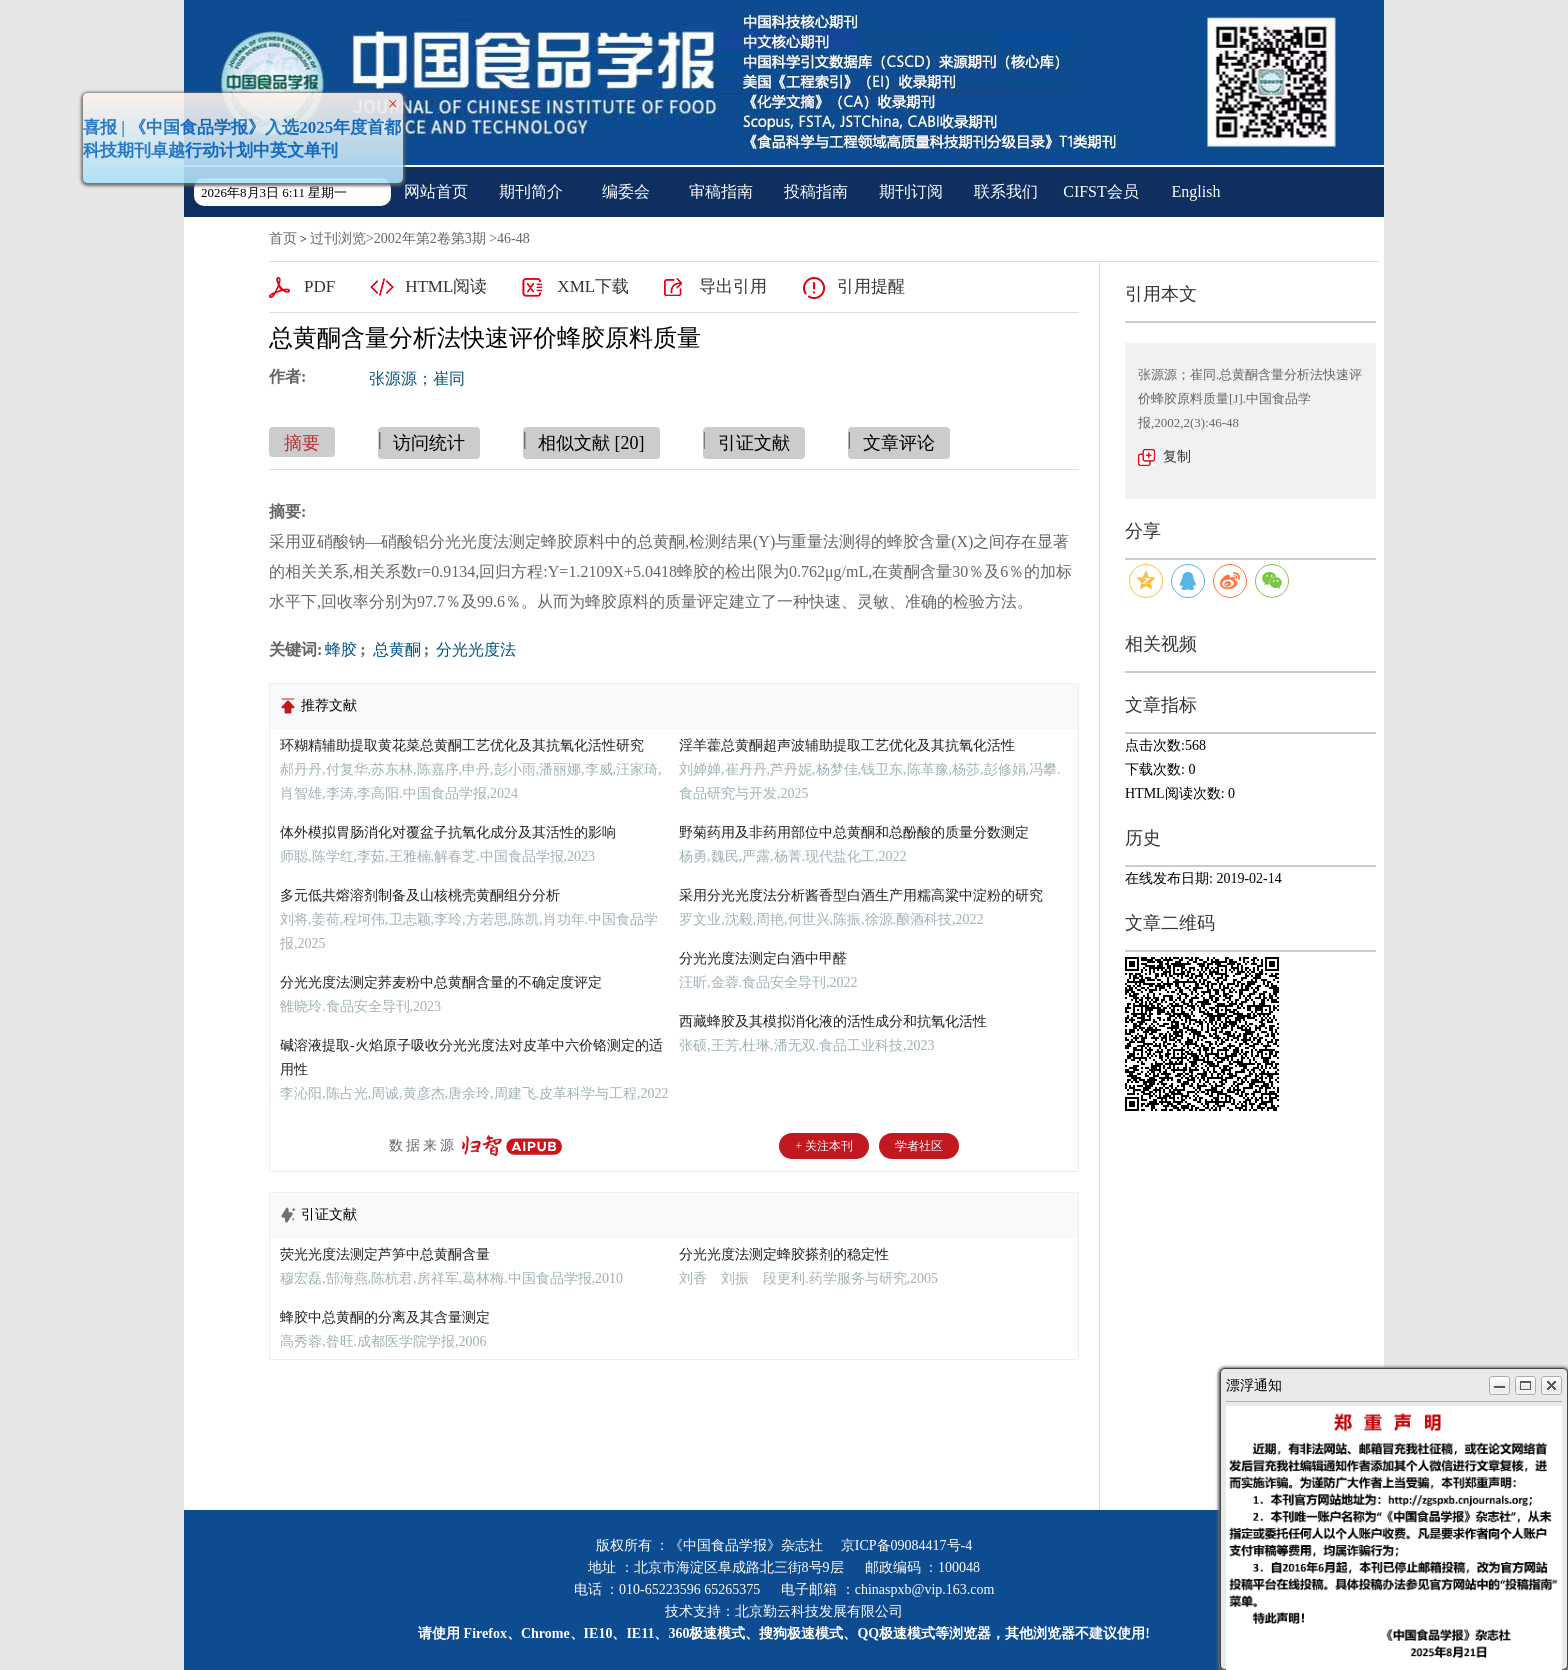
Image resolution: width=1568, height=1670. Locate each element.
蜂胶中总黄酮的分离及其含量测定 (385, 1317)
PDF (319, 286)
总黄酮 (395, 649)
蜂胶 (341, 649)
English (1196, 191)
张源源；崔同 (417, 378)
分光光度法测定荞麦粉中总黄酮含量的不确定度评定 (441, 982)
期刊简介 (531, 191)
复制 (1177, 456)
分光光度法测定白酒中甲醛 (763, 958)
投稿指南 (816, 191)
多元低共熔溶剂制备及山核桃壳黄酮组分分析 (420, 895)
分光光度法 (474, 649)
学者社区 (919, 1146)
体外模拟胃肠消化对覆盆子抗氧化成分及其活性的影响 (448, 832)
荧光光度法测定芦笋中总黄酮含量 (385, 1254)
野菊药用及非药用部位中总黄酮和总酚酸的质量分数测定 (854, 832)
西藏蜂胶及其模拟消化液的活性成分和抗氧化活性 (833, 1021)
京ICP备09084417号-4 (906, 1545)
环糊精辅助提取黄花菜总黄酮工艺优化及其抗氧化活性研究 (462, 745)
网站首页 (436, 191)
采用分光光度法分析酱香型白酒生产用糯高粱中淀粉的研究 (861, 895)
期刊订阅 (911, 191)
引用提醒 (871, 286)
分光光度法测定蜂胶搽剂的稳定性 (784, 1254)
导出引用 (733, 286)
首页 (283, 238)
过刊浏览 (338, 238)
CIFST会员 (1101, 191)
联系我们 (1006, 191)
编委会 (626, 191)
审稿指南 (721, 191)
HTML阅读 (446, 286)
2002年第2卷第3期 (430, 238)
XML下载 (593, 286)
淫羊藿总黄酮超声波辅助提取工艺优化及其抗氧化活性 (847, 745)
